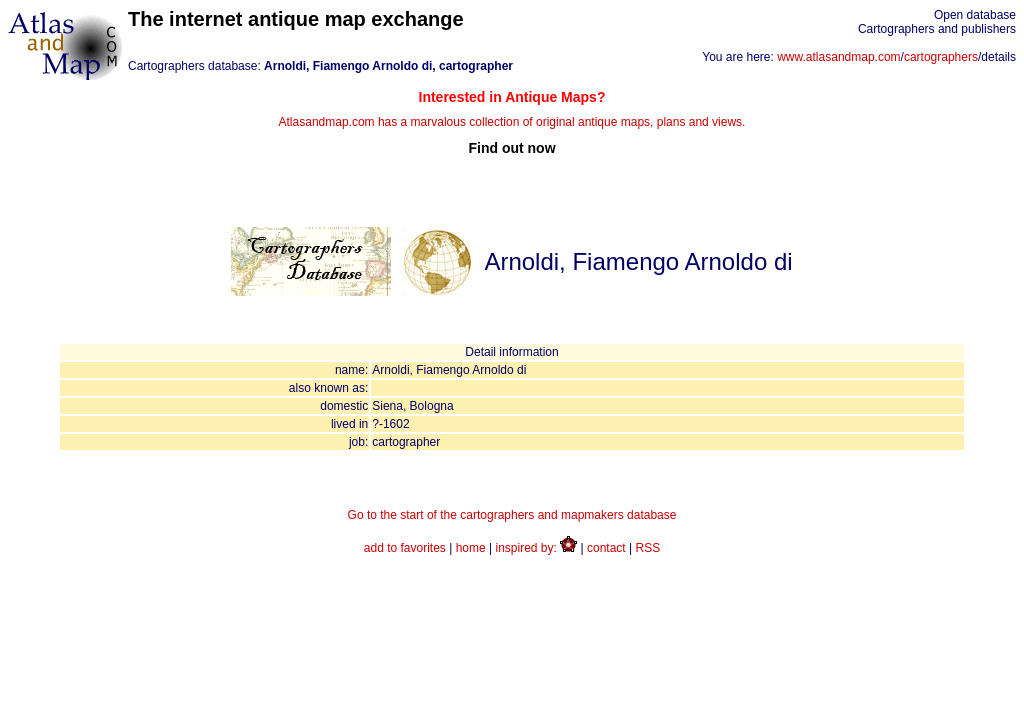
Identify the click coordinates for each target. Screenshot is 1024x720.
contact (606, 548)
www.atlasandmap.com (838, 57)
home (471, 548)
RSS (648, 548)
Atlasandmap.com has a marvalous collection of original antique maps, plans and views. (512, 122)
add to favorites (405, 548)
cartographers (941, 57)
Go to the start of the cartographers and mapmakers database (512, 515)
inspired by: (537, 548)
